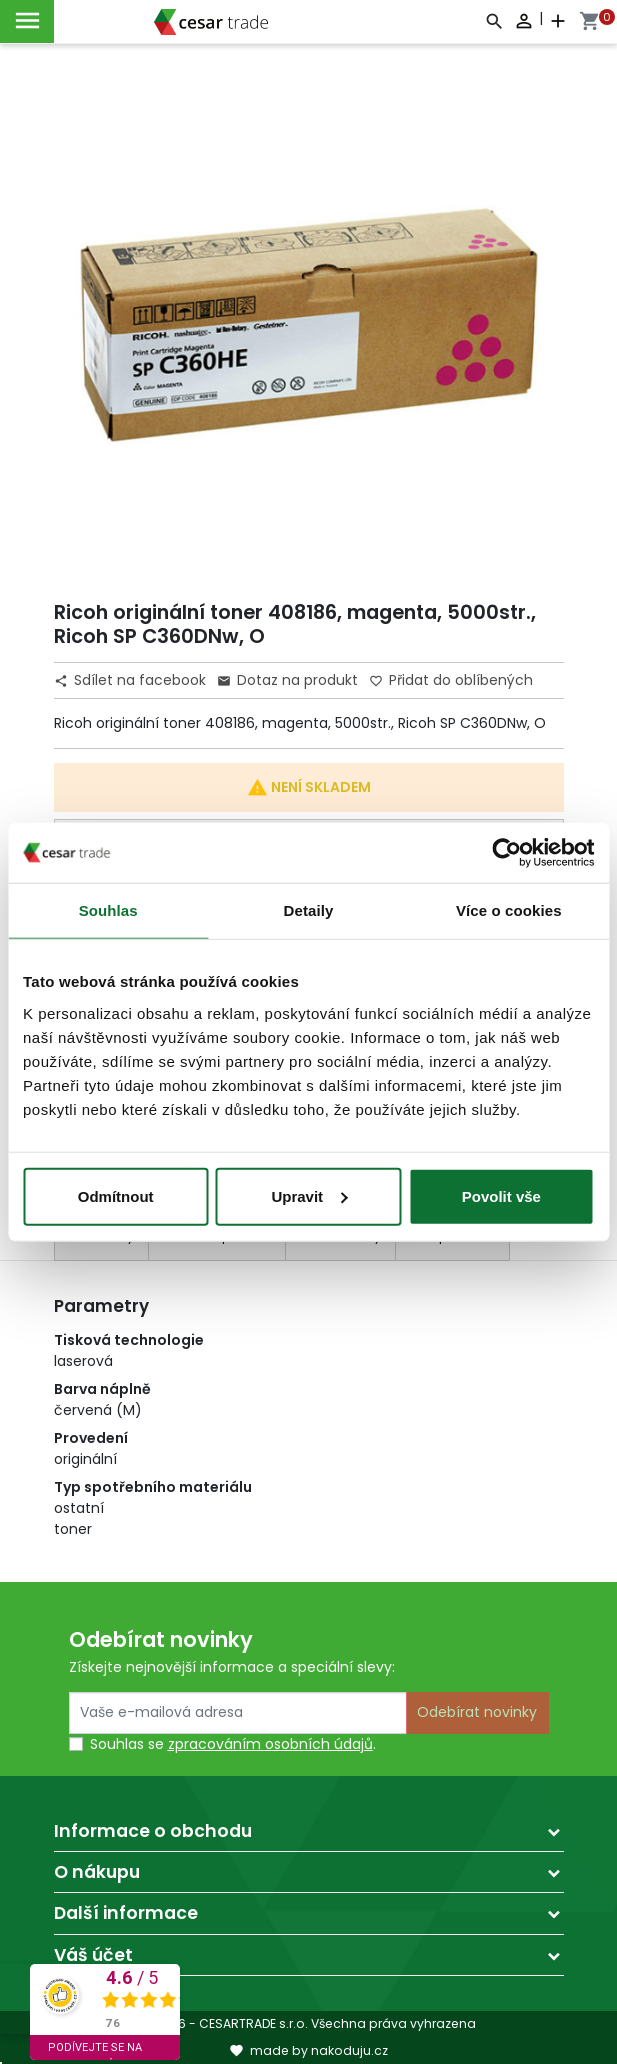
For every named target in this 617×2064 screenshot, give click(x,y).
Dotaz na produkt (287, 680)
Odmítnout (116, 1195)
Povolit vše (501, 1195)
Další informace (126, 1913)
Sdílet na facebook (132, 680)
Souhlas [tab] (108, 910)
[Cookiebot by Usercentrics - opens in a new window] (506, 853)
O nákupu (97, 1872)
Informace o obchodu (153, 1831)
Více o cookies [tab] (509, 910)
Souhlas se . (233, 1744)
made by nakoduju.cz (308, 2050)
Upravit (309, 1195)
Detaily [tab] (309, 910)
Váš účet (93, 1955)
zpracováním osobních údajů (270, 1744)
